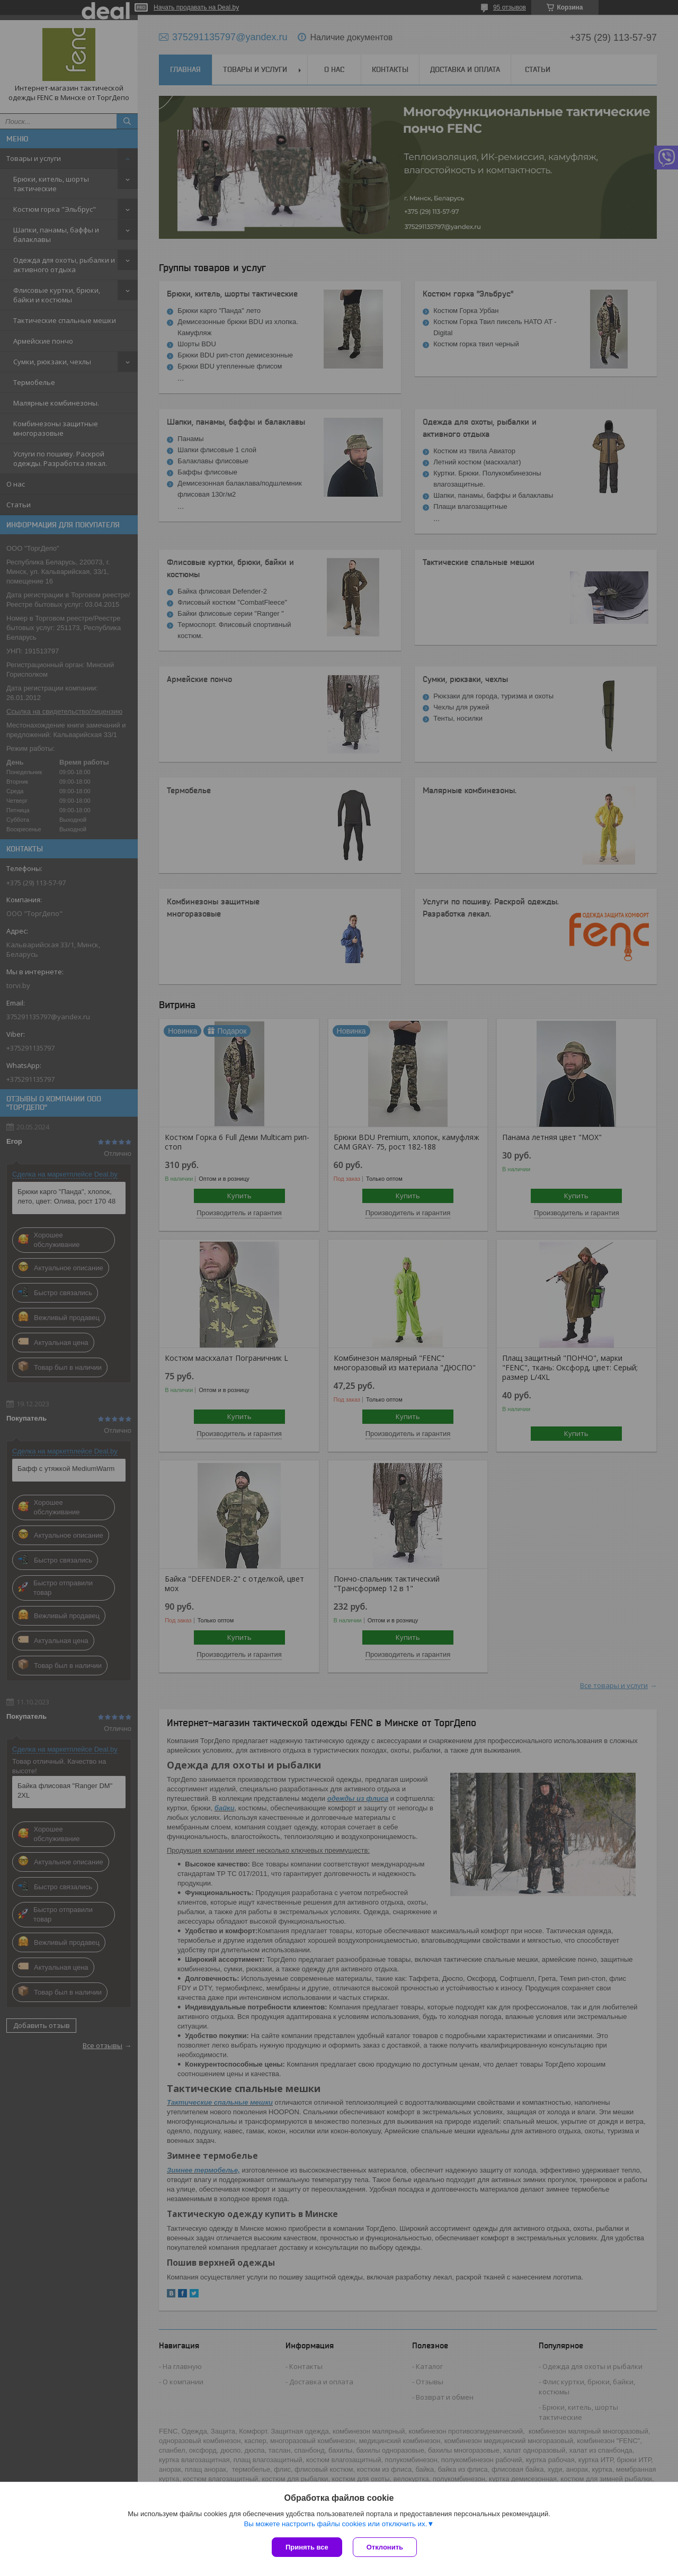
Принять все (307, 2547)
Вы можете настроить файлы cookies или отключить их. (335, 2524)
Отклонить (385, 2547)
